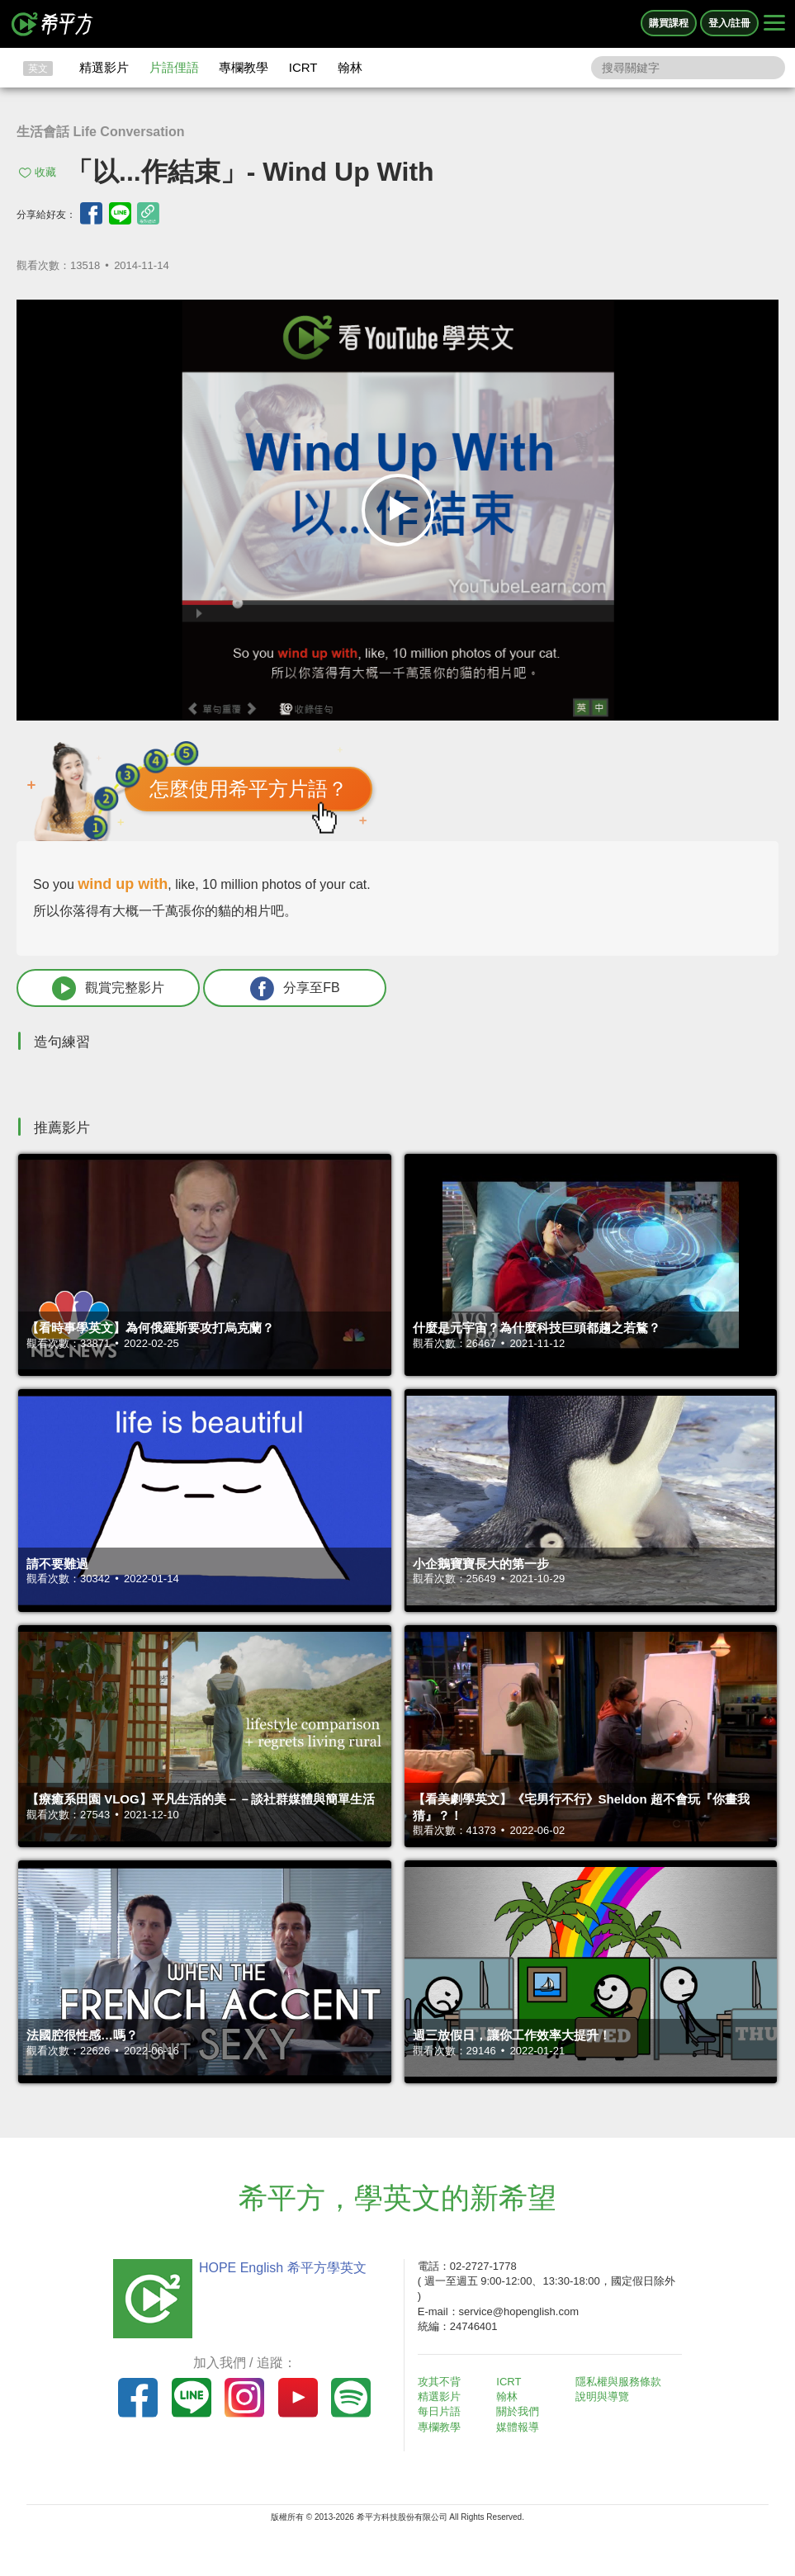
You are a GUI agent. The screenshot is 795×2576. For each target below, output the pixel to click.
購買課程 (669, 23)
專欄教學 (243, 67)
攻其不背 (439, 2381)
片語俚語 (174, 67)
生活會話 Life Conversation (101, 132)
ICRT (303, 67)
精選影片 (104, 67)
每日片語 (439, 2411)
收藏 (45, 172)
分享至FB (294, 988)
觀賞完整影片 (108, 988)
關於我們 (517, 2411)
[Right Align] (774, 24)
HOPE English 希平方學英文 (283, 2268)
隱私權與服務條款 (618, 2381)
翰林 (350, 67)
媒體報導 (517, 2427)
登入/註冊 (729, 23)
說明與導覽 (602, 2396)
